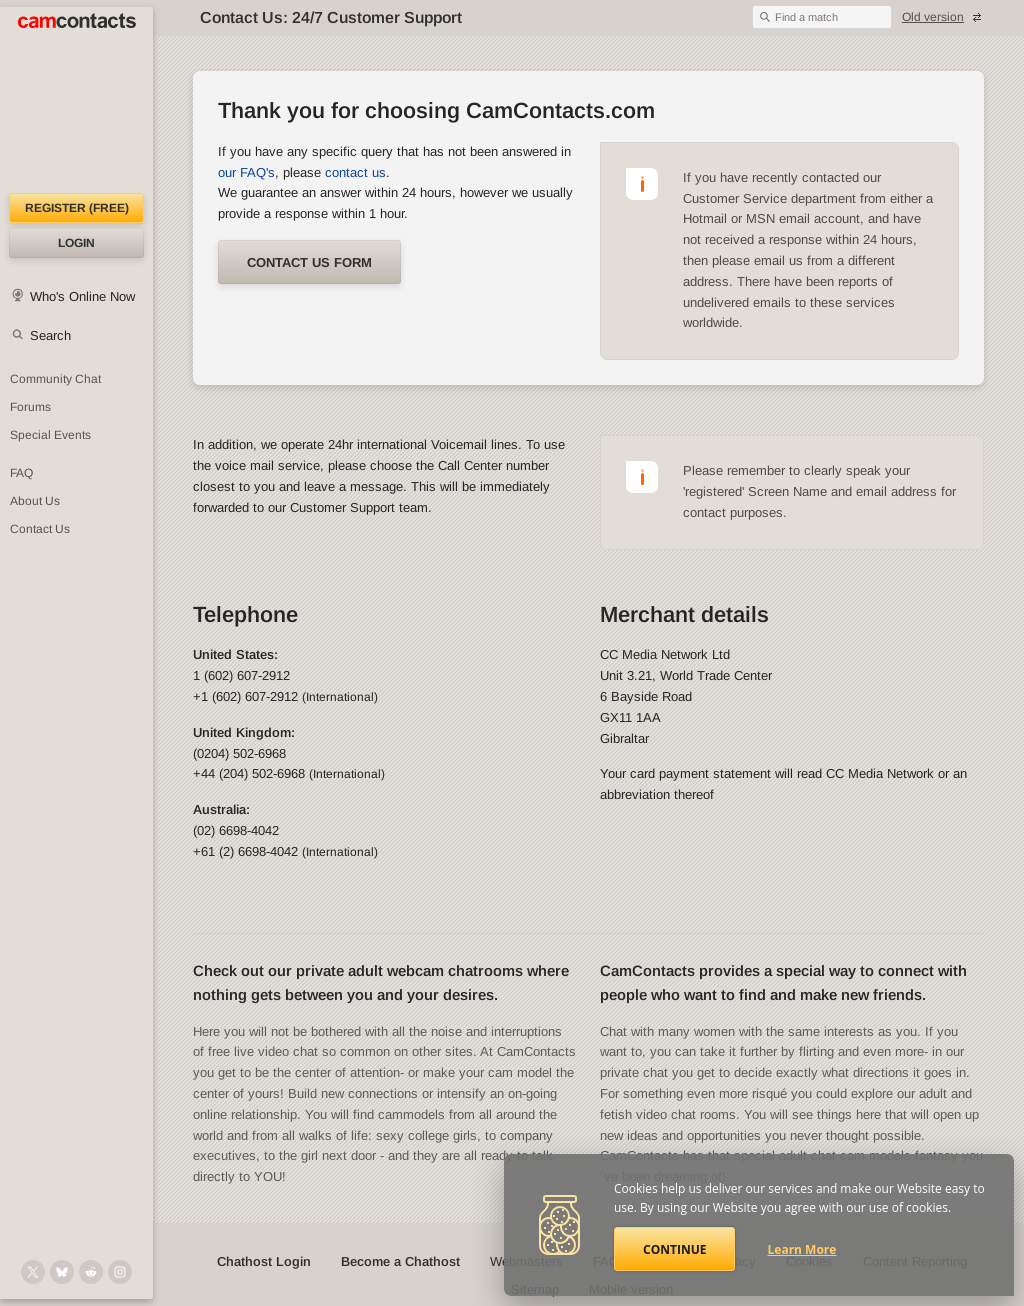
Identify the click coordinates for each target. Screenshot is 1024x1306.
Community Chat (55, 379)
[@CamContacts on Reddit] (91, 1272)
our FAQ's (246, 172)
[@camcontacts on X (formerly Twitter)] (33, 1272)
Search (50, 335)
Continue (674, 1249)
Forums (30, 407)
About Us (35, 501)
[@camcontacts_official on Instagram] (120, 1272)
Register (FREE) (77, 208)
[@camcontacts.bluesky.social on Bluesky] (62, 1272)
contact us (355, 172)
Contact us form (309, 262)
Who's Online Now (82, 296)
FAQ (21, 473)
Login (76, 243)
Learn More (802, 1249)
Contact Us (40, 529)
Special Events (50, 435)
